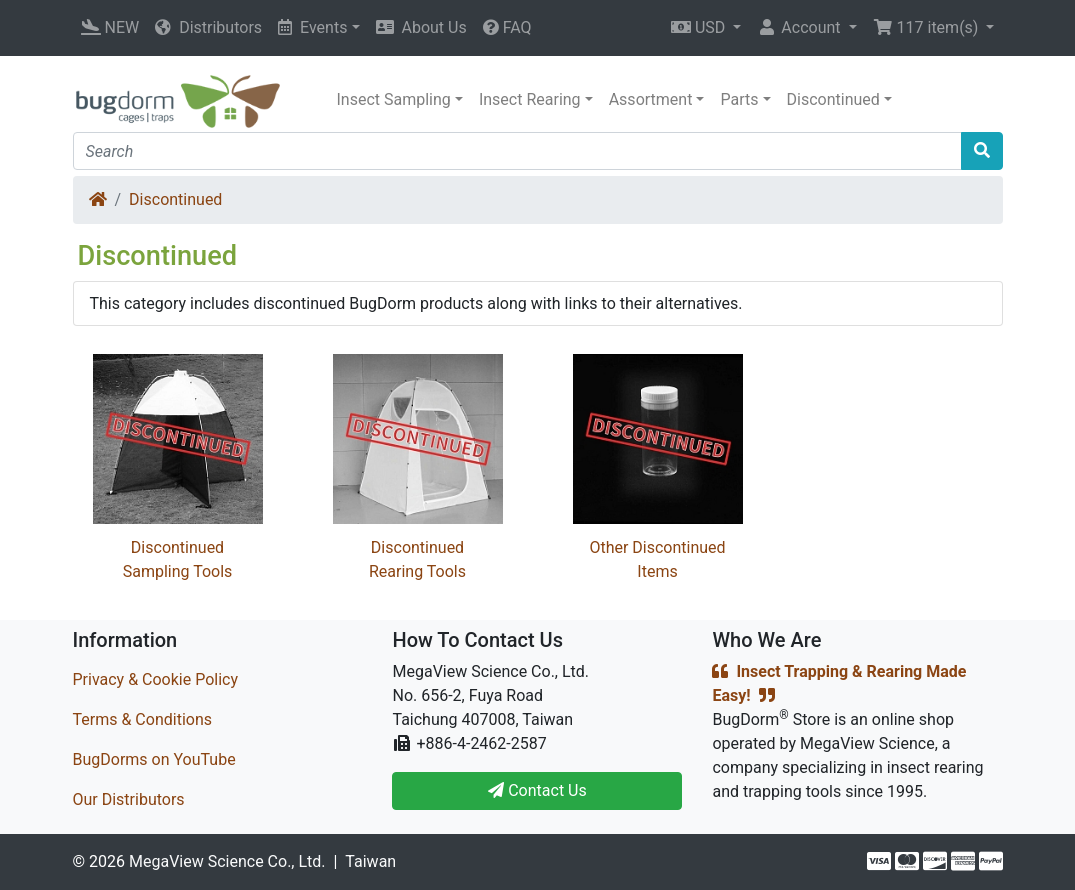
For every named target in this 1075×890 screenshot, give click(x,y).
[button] (706, 28)
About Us (421, 27)
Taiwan (370, 861)
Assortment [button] (651, 99)
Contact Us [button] (537, 790)
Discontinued (175, 199)
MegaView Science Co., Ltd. (227, 861)
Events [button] (312, 27)
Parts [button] (739, 99)
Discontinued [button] (833, 99)
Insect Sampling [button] (394, 99)
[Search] (517, 151)
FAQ (507, 27)
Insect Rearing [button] (530, 99)
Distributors (208, 27)
